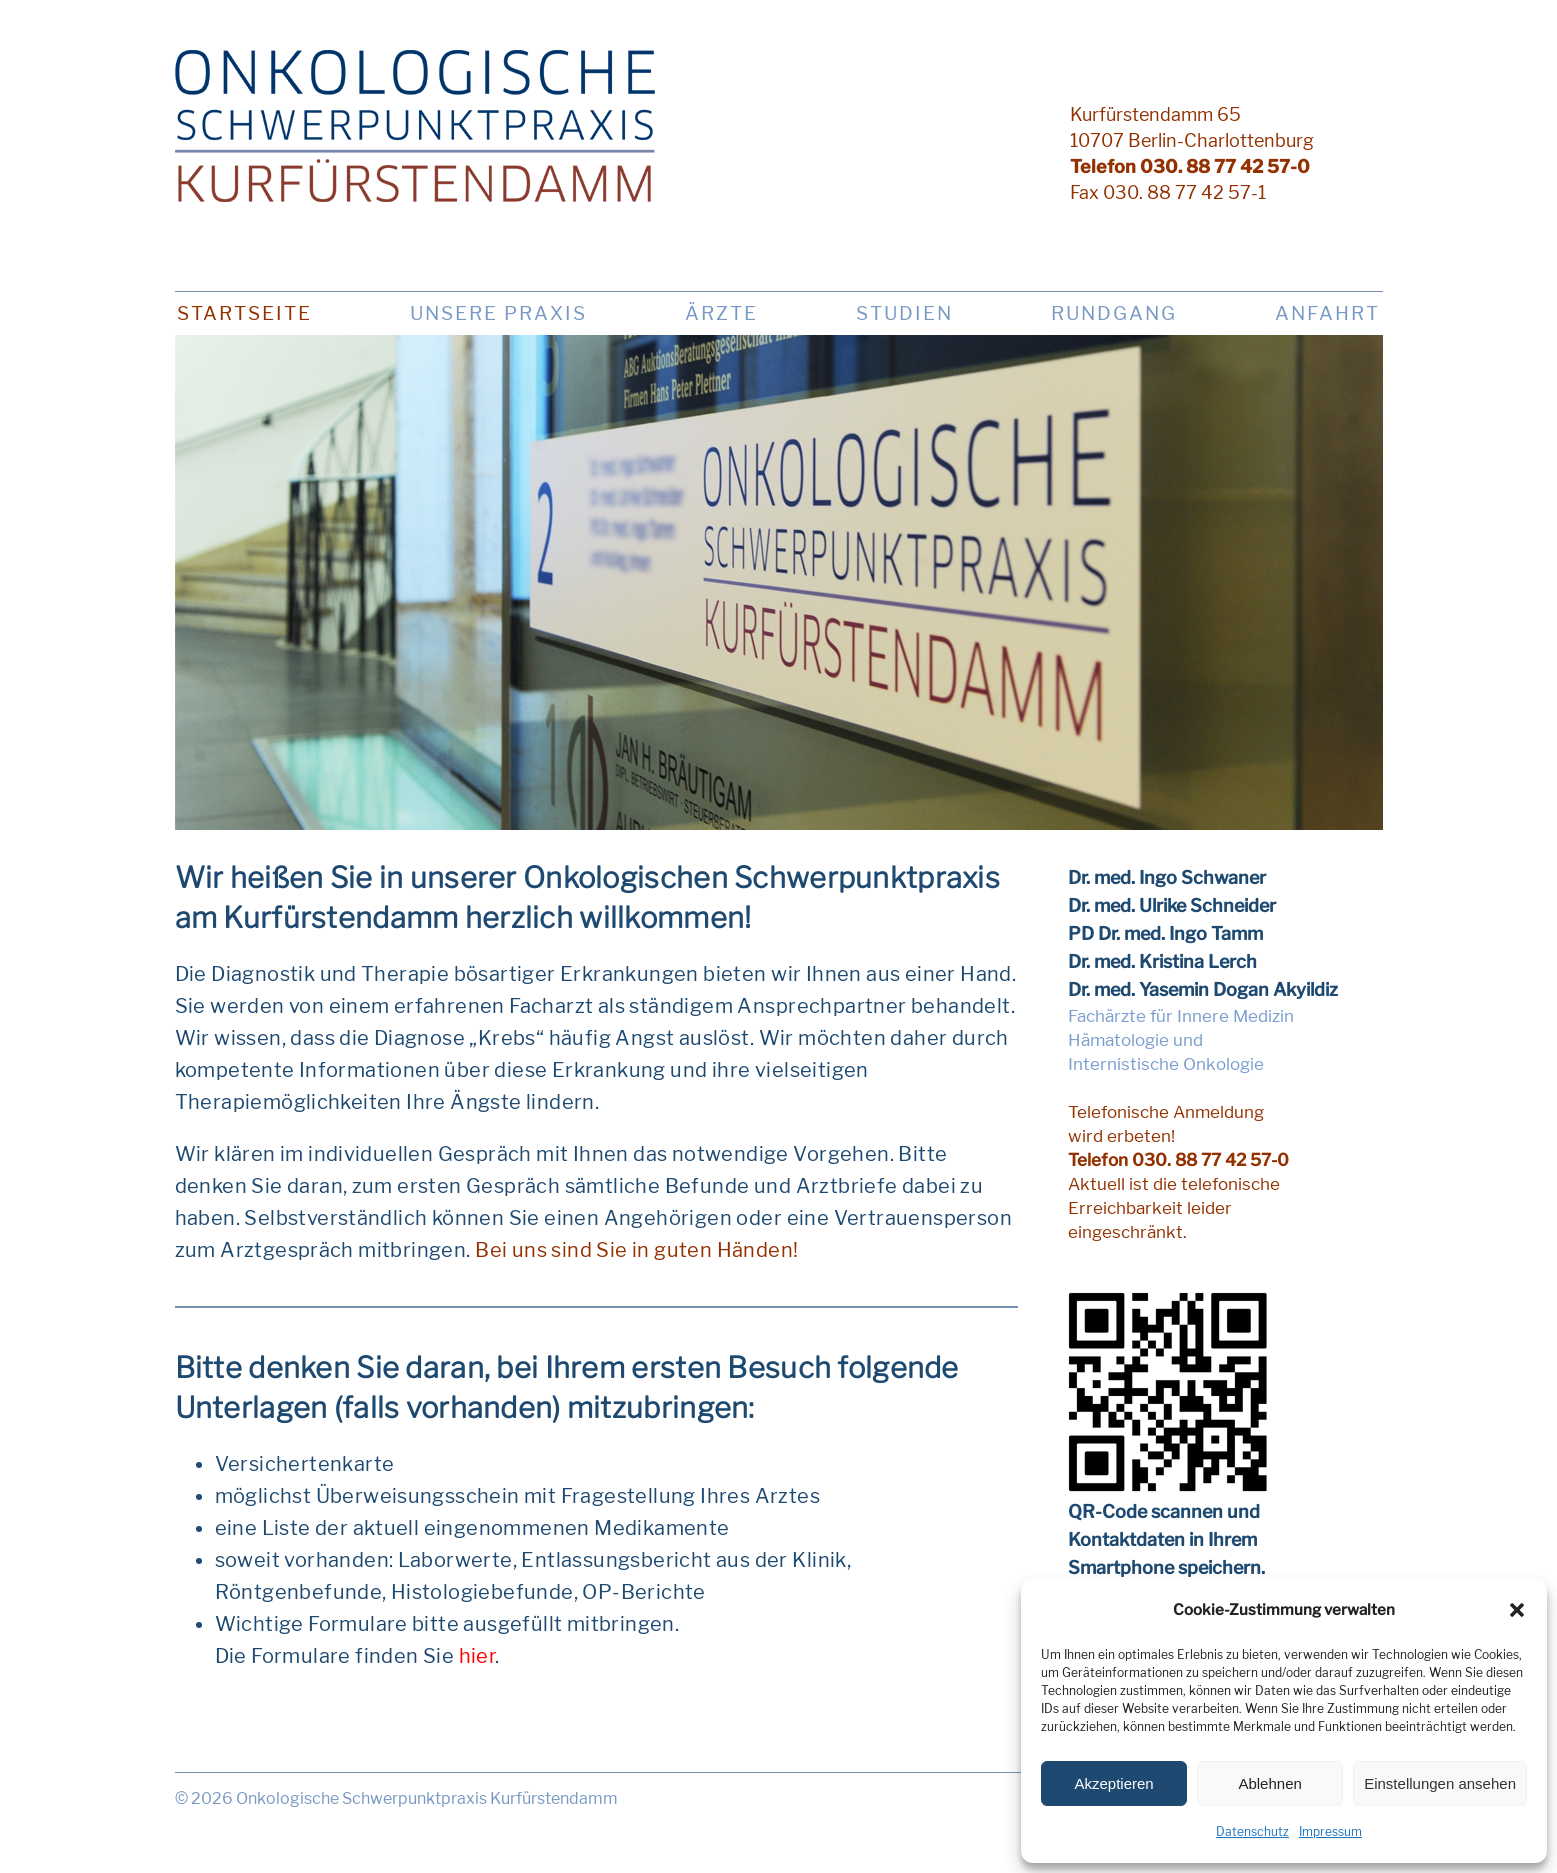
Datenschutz (1252, 1831)
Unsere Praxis (498, 313)
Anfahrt (1327, 313)
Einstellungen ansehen (1440, 1783)
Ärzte (721, 313)
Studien (904, 313)
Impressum (1330, 1831)
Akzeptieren (1113, 1783)
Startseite (244, 313)
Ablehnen (1269, 1783)
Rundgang (1114, 313)
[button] (1517, 1610)
